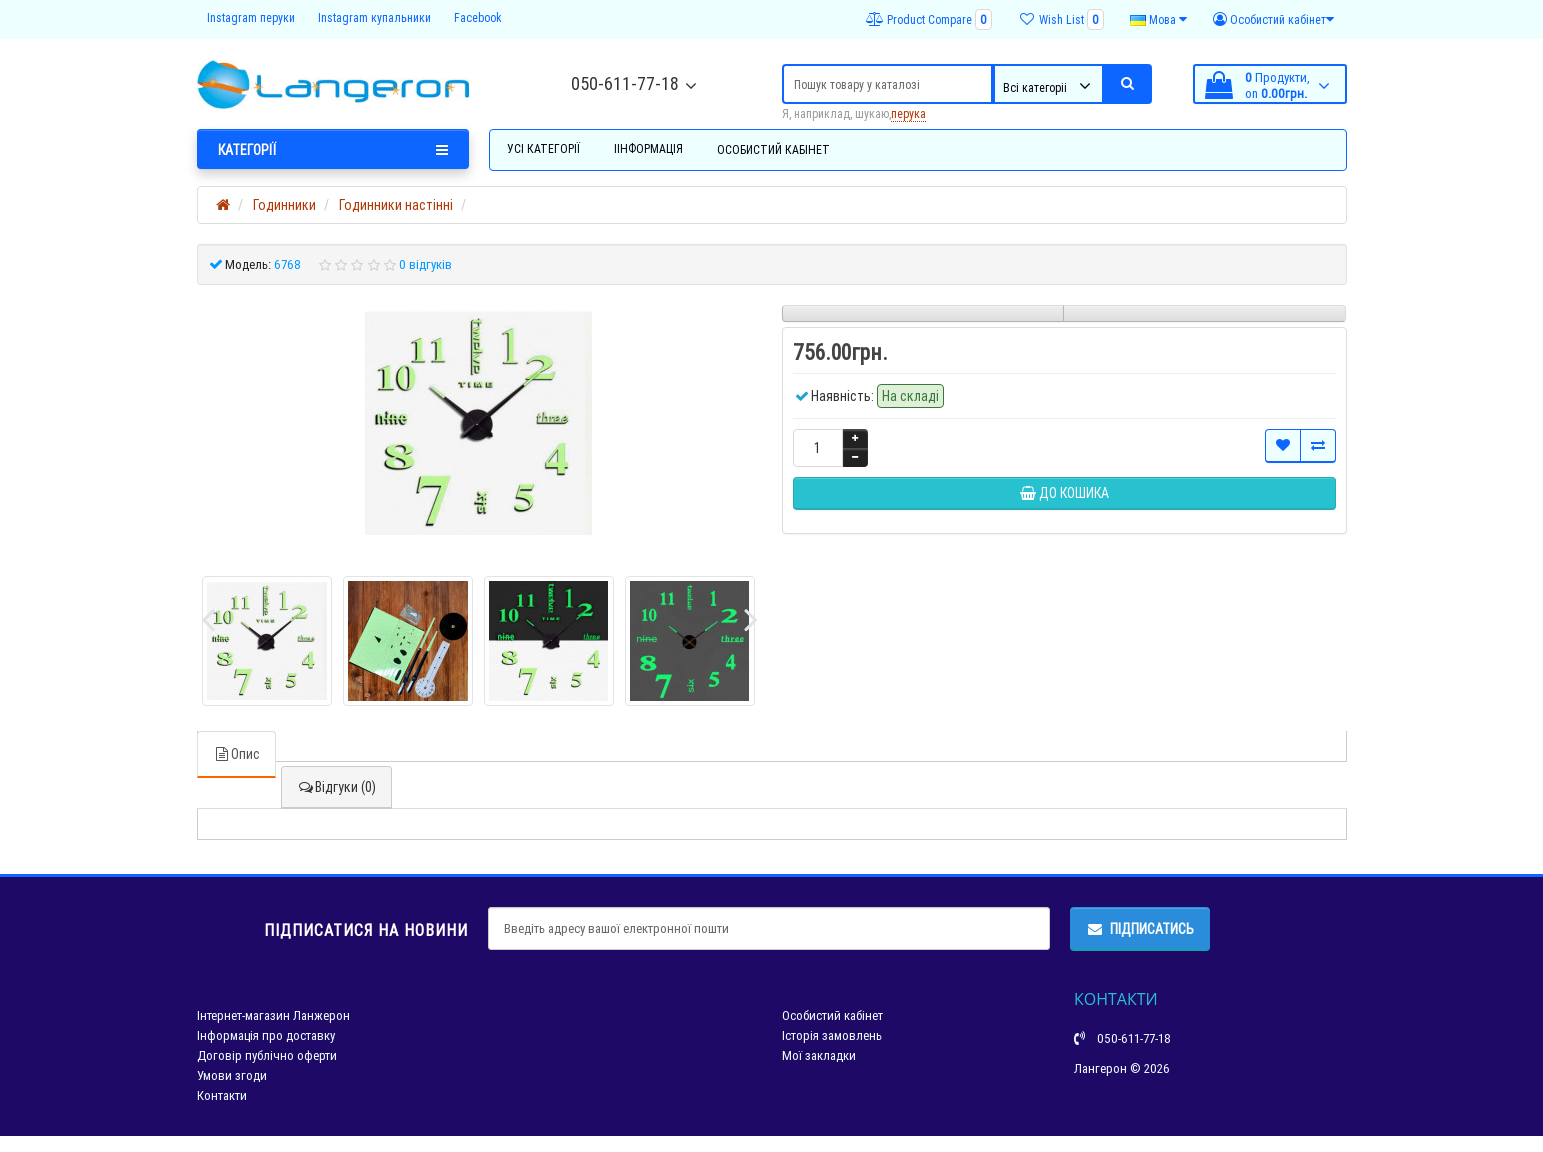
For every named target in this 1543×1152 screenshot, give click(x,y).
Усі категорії (543, 148)
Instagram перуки (251, 17)
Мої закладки (819, 1055)
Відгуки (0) (336, 787)
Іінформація (648, 148)
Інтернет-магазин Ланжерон (273, 1015)
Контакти (222, 1095)
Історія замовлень (832, 1035)
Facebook (478, 17)
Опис (236, 754)
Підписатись (1140, 929)
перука (908, 113)
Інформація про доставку (266, 1035)
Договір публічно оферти (267, 1055)
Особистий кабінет (773, 149)
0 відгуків (425, 264)
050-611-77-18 (625, 83)
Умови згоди (232, 1075)
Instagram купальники (374, 17)
